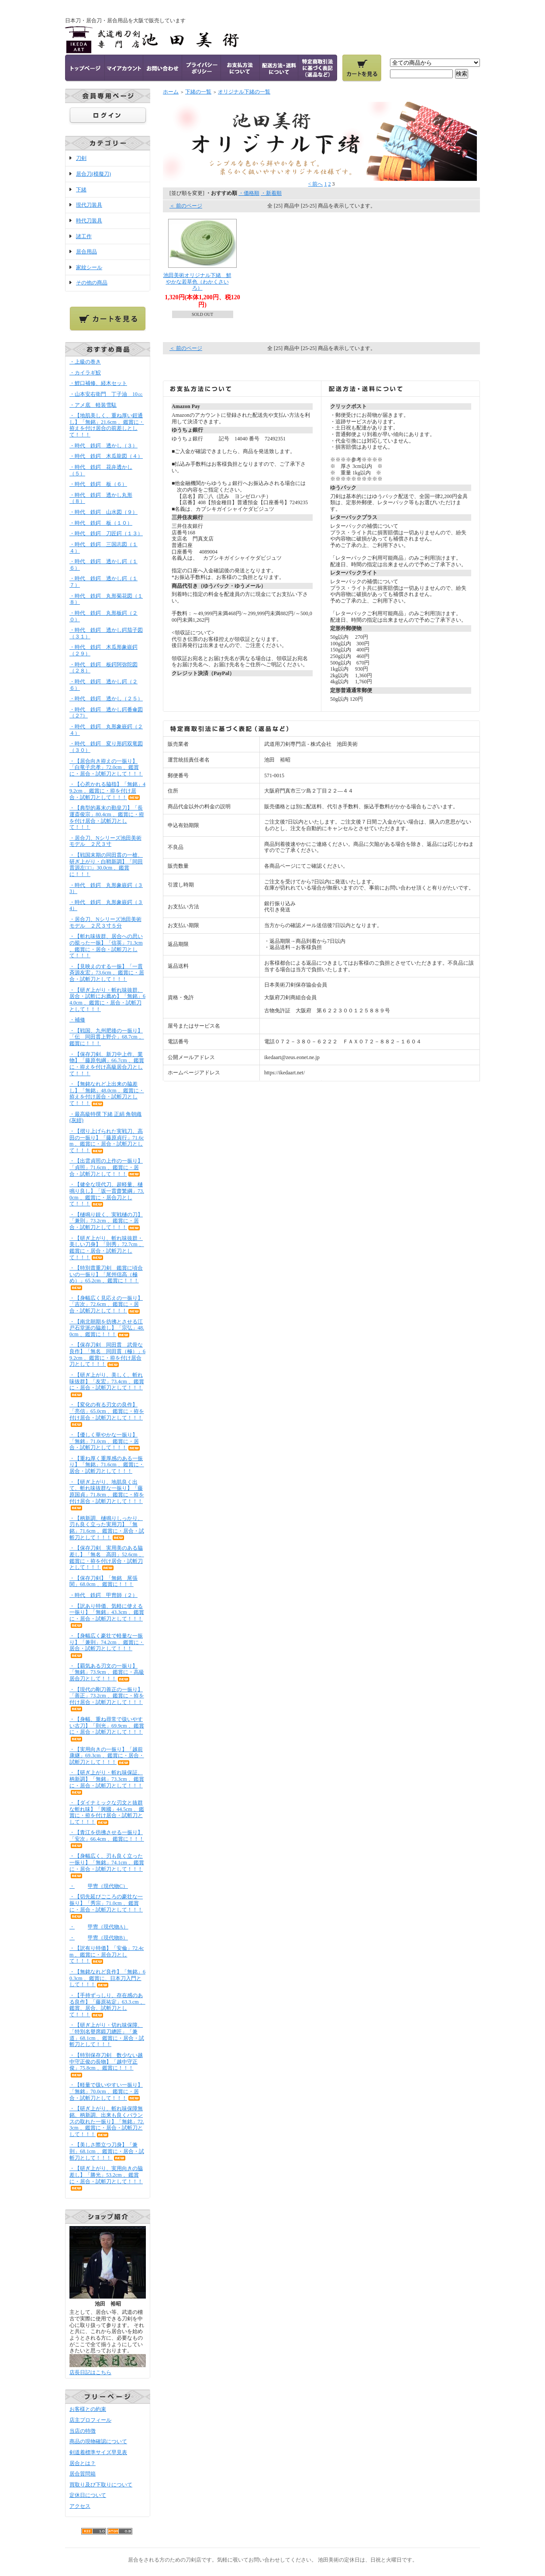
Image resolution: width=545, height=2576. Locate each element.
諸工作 (84, 236)
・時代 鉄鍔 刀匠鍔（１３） (106, 533)
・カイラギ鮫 (85, 373)
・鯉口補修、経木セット (104, 383)
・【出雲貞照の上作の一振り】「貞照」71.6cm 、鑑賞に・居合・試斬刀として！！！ (106, 1167)
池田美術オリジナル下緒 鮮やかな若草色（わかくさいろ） (197, 281)
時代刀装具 (89, 221)
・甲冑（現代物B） (98, 1938)
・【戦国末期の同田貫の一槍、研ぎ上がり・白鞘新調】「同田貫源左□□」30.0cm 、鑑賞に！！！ (106, 864)
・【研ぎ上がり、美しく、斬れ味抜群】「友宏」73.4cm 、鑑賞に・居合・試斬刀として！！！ (106, 1384)
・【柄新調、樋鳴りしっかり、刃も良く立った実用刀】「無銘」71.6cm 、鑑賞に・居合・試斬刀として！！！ (106, 1528)
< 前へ (315, 184)
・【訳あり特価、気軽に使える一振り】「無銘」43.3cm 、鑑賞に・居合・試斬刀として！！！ (106, 1615)
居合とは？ (82, 2463)
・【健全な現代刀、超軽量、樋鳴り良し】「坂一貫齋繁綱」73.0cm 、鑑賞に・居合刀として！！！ (106, 1194)
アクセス (79, 2506)
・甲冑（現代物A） (98, 1927)
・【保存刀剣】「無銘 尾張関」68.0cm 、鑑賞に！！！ (103, 1581)
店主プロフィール (90, 2420)
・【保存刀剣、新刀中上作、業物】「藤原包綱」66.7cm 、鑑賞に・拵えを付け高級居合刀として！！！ (106, 1064)
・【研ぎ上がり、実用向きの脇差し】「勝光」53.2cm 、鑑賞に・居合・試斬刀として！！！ (106, 2178)
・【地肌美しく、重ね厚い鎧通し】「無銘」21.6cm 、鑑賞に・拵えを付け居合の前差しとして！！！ (106, 425)
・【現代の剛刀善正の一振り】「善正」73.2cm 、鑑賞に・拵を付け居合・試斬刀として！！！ (106, 1699)
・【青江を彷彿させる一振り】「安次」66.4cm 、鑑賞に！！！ (106, 1838)
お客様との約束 (87, 2409)
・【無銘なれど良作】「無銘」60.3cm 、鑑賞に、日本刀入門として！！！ (107, 1978)
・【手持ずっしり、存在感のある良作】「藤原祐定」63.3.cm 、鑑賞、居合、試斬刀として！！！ (107, 2005)
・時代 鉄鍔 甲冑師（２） (103, 1595)
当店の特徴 (82, 2431)
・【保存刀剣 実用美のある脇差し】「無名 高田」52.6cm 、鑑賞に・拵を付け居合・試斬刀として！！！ (106, 1557)
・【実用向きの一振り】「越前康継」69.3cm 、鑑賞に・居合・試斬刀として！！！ (106, 1755)
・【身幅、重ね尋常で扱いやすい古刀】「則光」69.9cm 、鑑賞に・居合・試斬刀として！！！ (106, 1729)
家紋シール (89, 267)
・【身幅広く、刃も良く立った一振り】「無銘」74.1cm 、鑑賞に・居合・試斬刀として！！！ (106, 1865)
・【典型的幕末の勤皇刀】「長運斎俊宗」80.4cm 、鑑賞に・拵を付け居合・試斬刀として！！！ (106, 817)
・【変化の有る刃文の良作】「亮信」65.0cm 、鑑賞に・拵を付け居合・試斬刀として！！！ (106, 1414)
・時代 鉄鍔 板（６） (98, 484)
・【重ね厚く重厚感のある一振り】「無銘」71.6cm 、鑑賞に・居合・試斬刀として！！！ (106, 1464)
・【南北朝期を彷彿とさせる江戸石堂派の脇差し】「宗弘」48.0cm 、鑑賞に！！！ (106, 1328)
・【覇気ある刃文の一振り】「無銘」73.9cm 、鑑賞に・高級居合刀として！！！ (106, 1672)
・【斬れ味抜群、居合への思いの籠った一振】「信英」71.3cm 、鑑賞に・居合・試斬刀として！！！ (106, 946)
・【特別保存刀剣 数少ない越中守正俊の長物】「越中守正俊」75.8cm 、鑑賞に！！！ (106, 2064)
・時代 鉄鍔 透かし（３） (103, 446)
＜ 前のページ (185, 206)
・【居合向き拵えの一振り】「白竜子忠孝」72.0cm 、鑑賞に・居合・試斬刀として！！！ (106, 767)
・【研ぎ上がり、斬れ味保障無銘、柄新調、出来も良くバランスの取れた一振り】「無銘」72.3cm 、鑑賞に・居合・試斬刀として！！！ (106, 2121)
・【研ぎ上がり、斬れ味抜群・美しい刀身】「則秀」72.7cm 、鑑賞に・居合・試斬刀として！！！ (106, 1247)
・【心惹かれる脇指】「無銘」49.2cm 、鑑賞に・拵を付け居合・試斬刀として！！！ (107, 790)
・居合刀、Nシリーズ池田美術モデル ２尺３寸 (105, 841)
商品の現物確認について (98, 2441)
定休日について (87, 2495)
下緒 (81, 190)
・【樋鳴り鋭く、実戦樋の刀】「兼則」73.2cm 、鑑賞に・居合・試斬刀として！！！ (106, 1221)
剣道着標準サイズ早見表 (98, 2452)
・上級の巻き (85, 362)
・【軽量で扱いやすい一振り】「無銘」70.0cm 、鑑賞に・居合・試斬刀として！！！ (106, 2091)
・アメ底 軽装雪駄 (93, 405)
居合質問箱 (82, 2474)
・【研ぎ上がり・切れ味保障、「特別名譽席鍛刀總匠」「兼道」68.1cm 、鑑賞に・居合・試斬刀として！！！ (106, 2034)
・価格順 (248, 193)
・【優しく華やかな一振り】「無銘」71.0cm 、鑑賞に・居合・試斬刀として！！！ (105, 1441)
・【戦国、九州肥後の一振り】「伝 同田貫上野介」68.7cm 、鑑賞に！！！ (106, 1037)
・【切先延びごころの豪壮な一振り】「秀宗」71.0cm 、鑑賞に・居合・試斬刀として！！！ (106, 1906)
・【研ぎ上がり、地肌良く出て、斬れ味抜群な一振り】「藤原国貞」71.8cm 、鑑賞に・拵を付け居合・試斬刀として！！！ (106, 1494)
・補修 (77, 1020)
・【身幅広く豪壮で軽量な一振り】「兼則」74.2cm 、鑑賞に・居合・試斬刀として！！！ (106, 1645)
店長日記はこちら (90, 2372)
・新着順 (271, 193)
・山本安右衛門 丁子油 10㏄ (106, 394)
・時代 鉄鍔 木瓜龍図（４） (106, 456)
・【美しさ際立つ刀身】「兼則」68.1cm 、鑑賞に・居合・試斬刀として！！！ (106, 2151)
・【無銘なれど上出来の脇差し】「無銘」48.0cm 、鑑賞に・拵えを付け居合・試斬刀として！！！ (106, 1093)
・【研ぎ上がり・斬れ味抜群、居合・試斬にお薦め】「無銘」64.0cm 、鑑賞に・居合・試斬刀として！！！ (107, 999)
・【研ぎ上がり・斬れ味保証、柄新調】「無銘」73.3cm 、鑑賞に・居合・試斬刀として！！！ (106, 1782)
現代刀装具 (89, 205)
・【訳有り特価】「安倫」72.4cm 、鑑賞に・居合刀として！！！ (106, 1954)
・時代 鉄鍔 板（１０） (100, 523)
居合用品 (86, 252)
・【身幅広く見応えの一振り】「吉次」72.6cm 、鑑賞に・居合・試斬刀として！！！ (106, 1304)
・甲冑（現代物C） (98, 1886)
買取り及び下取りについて (100, 2485)
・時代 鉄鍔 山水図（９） (103, 512)
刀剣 (81, 158)
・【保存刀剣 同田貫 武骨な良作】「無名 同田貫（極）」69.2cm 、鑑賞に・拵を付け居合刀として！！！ (107, 1354)
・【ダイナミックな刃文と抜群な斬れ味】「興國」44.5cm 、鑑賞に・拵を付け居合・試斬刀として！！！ (106, 1812)
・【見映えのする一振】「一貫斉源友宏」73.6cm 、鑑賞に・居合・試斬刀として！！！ (106, 972)
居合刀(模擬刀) (93, 174)
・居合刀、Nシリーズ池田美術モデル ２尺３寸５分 (105, 922)
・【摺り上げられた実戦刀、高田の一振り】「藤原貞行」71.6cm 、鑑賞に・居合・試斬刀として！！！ (106, 1140)
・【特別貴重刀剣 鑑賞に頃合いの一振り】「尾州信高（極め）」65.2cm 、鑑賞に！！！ (106, 1277)
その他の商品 (91, 283)
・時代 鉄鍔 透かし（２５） (106, 699)
